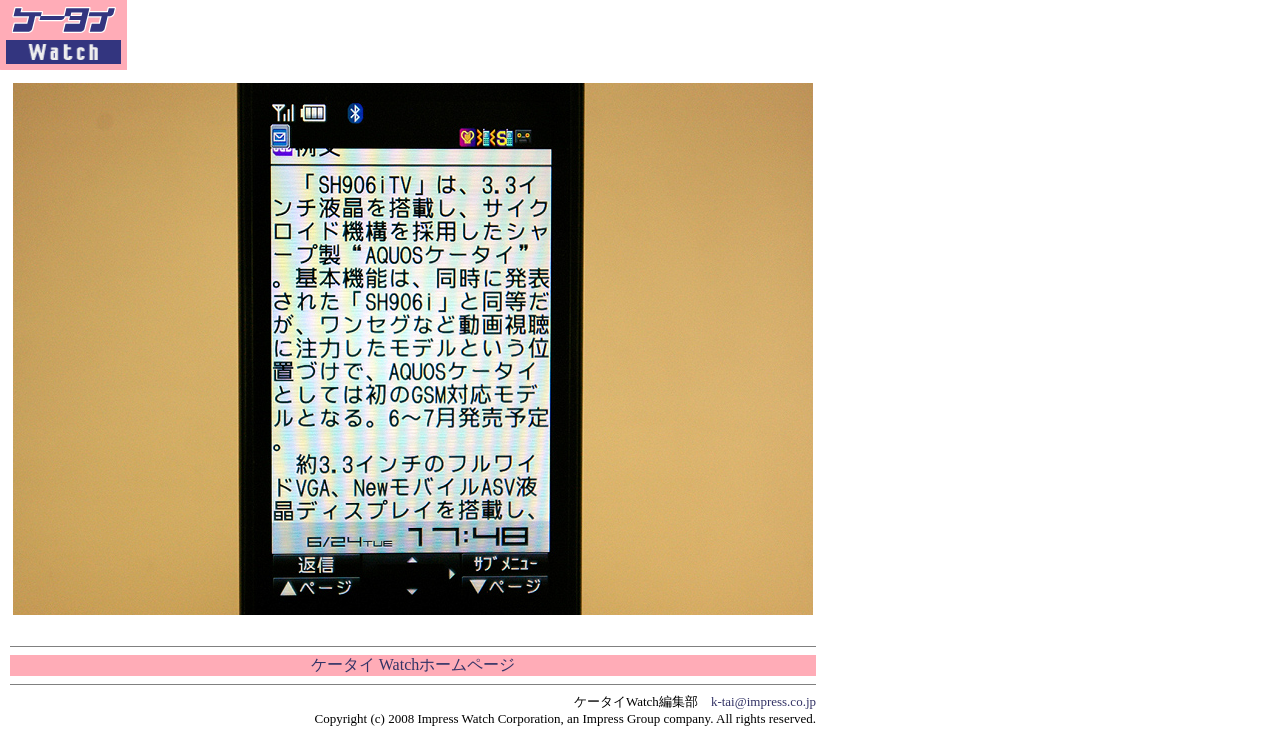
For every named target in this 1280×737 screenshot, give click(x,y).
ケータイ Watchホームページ (413, 664)
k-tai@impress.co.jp (763, 701)
